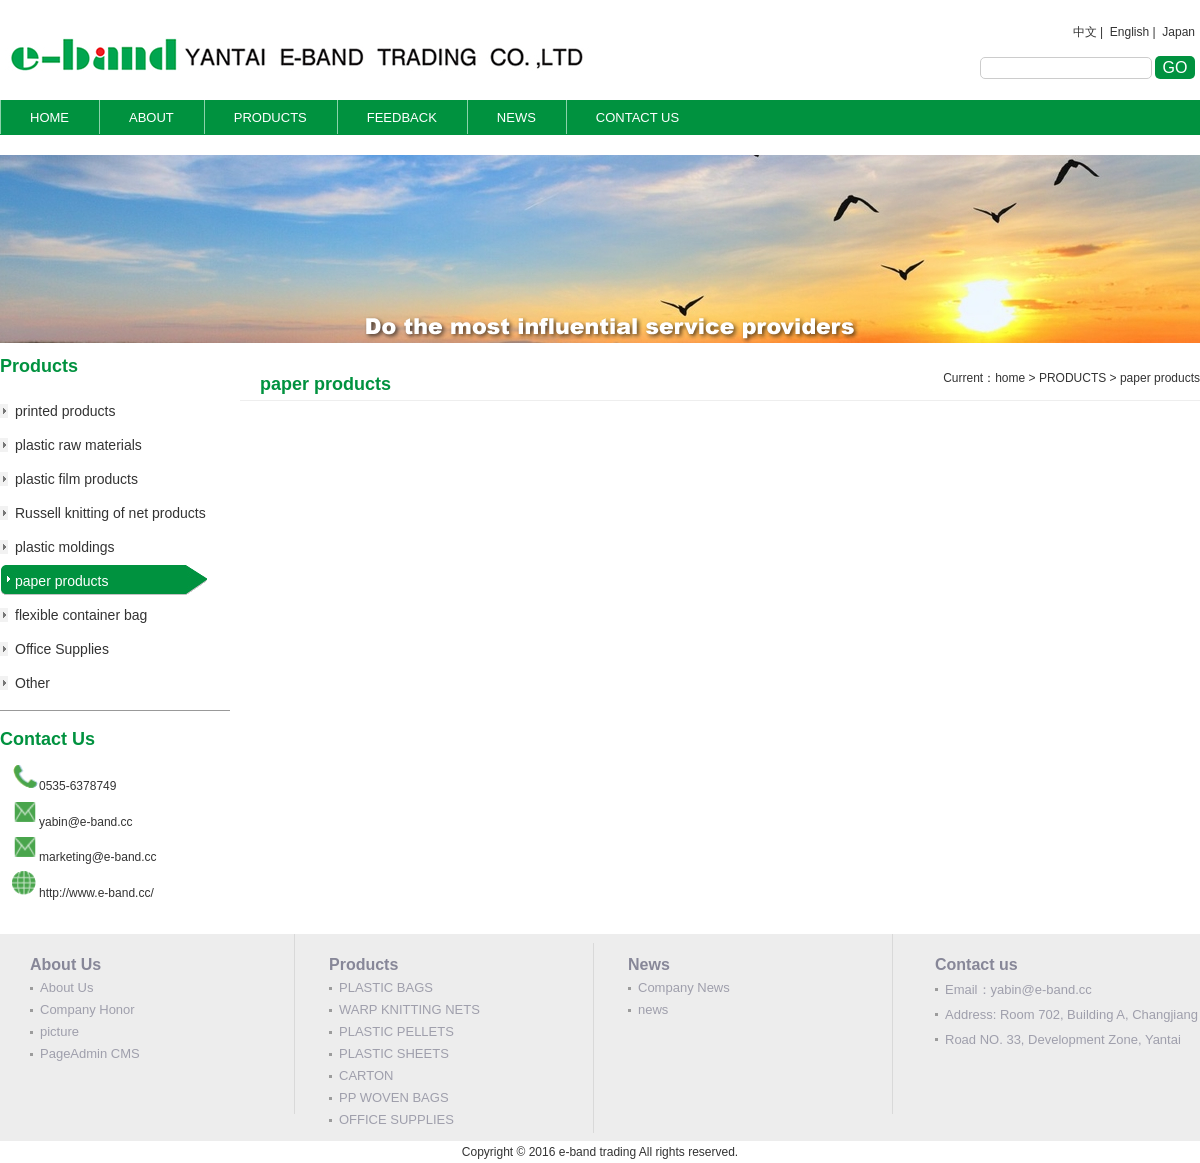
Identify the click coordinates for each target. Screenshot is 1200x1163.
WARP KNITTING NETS (409, 1009)
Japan (1178, 32)
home (1010, 378)
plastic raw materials (78, 445)
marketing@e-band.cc (98, 857)
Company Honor (87, 1009)
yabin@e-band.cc (86, 822)
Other (32, 683)
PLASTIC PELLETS (396, 1031)
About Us (66, 987)
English (1129, 32)
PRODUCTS (270, 117)
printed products (65, 411)
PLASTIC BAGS (386, 987)
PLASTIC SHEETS (394, 1053)
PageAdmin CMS (90, 1053)
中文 (1085, 32)
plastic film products (76, 479)
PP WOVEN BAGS (394, 1097)
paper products (61, 581)
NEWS (516, 117)
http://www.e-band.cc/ (96, 893)
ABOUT (151, 117)
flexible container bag (81, 615)
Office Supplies (62, 649)
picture (59, 1031)
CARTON (366, 1075)
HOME (49, 117)
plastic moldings (65, 547)
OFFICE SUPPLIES (396, 1119)
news (653, 1009)
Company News (684, 987)
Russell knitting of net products (110, 513)
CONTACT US (637, 117)
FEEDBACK (402, 117)
